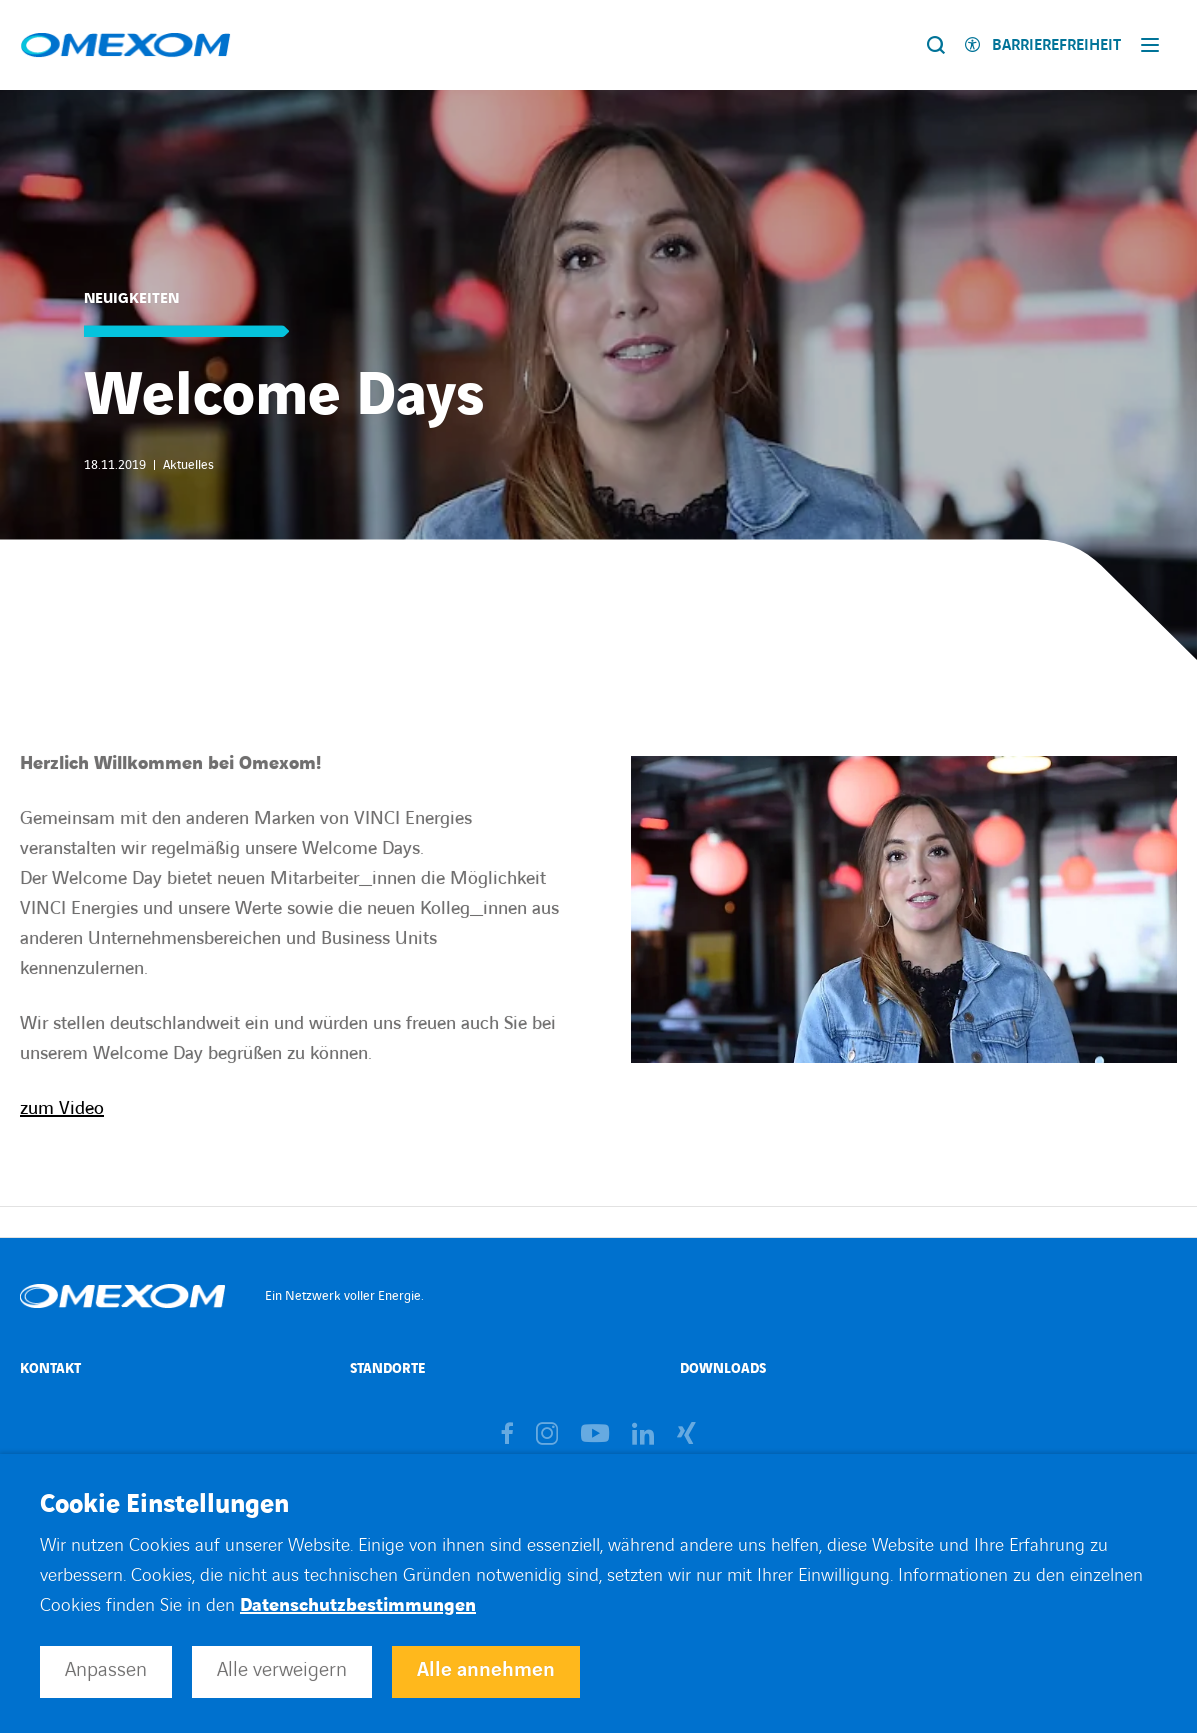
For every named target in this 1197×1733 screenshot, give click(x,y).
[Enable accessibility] (1043, 45)
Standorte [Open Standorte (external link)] (387, 1368)
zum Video (62, 1108)
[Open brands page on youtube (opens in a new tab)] (595, 1435)
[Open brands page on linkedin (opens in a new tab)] (643, 1435)
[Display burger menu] (1154, 45)
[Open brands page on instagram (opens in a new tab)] (547, 1435)
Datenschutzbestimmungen (358, 1605)
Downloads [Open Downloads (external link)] (723, 1368)
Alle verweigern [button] (282, 1670)
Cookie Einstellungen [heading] (164, 1505)
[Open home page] (125, 45)
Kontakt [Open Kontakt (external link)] (50, 1368)
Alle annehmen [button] (486, 1670)
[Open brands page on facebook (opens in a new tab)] (507, 1435)
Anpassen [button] (106, 1670)
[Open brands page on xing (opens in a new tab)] (686, 1435)
